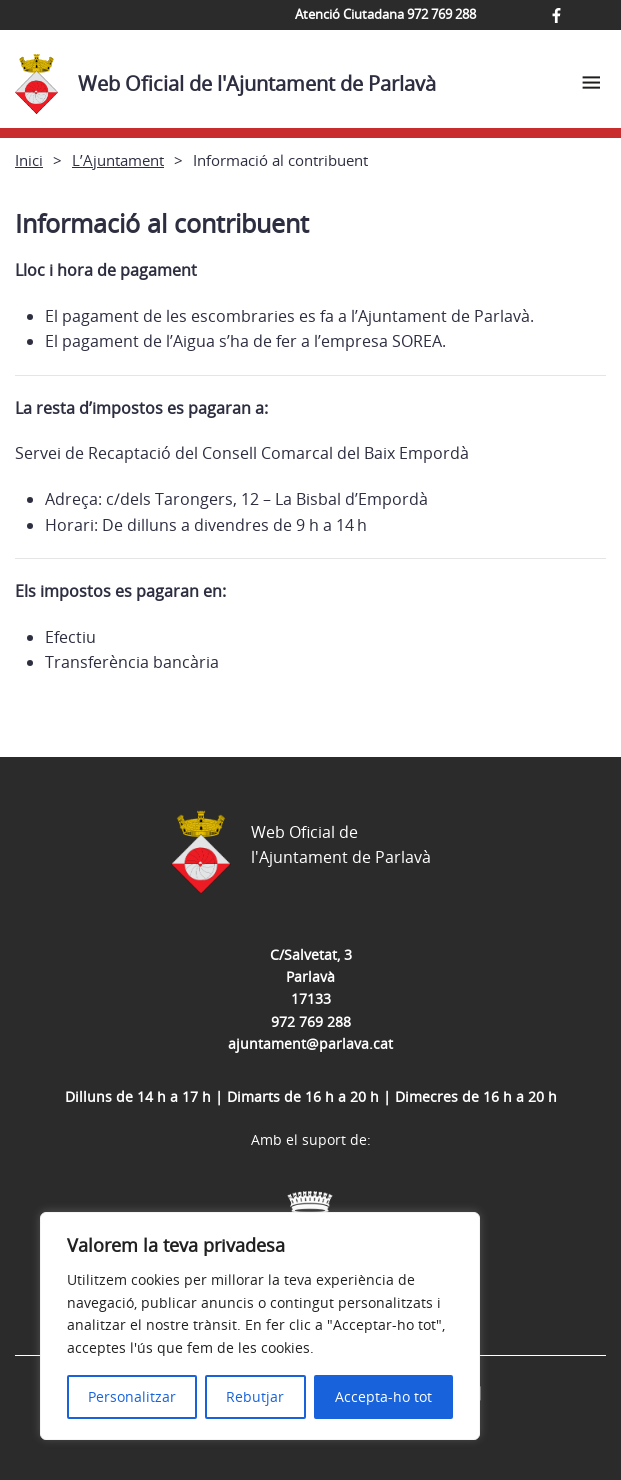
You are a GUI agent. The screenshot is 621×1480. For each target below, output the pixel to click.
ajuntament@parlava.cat (310, 1043)
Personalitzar (132, 1396)
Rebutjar (255, 1396)
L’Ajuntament (118, 160)
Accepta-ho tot (383, 1396)
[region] (260, 1326)
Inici (29, 160)
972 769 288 (311, 1021)
